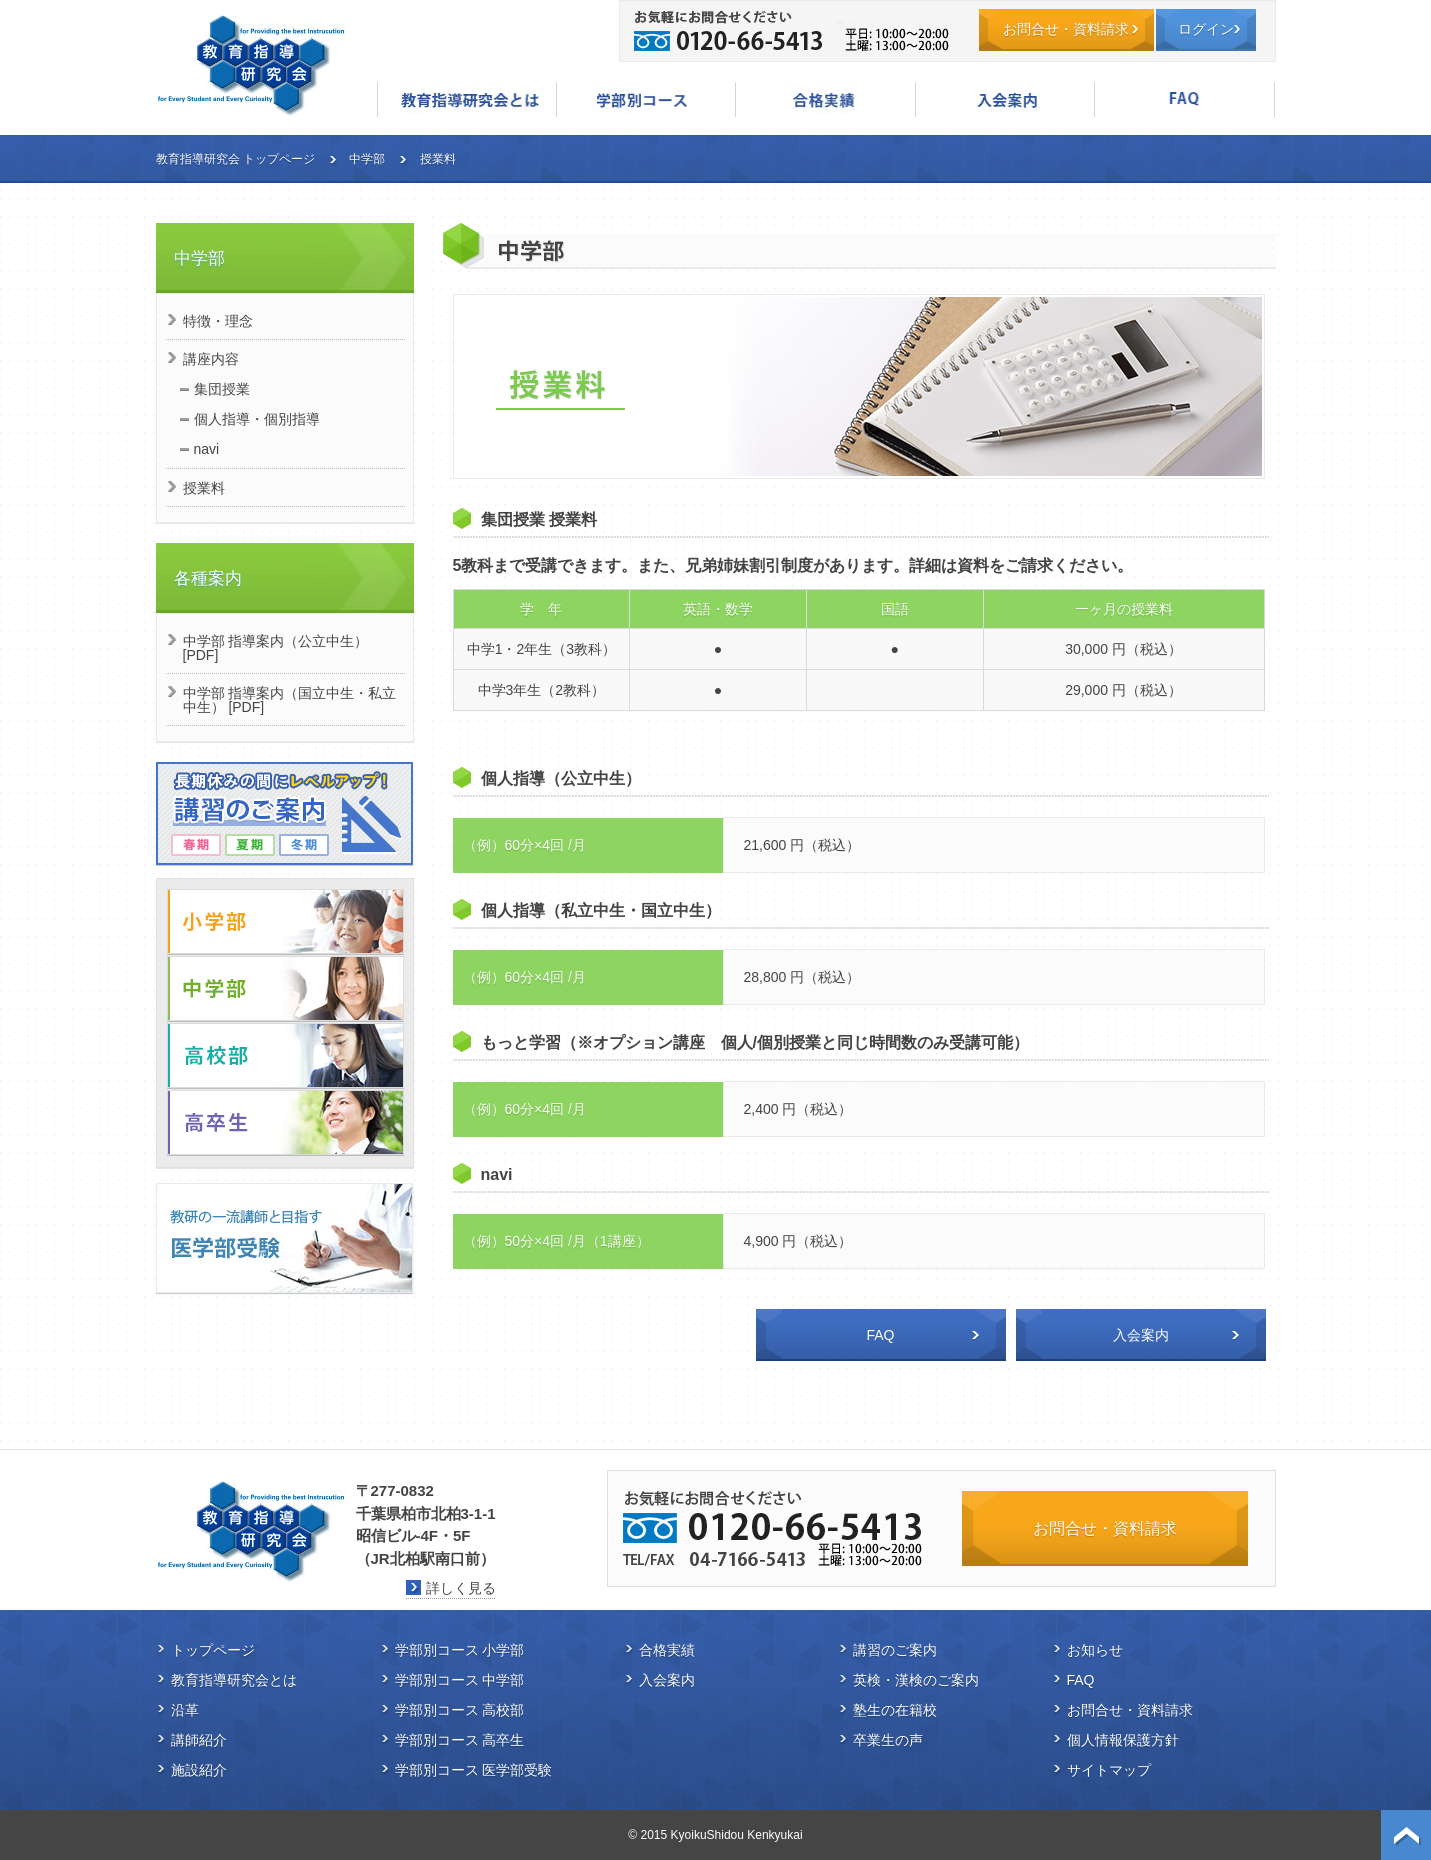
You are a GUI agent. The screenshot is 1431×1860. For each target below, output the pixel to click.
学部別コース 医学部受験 (474, 1770)
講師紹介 (199, 1740)
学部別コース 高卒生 (460, 1740)
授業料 (204, 488)
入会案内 (1005, 99)
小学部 (285, 921)
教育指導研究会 (251, 65)
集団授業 (222, 389)
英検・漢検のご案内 (916, 1680)
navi (207, 449)
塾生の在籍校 (895, 1710)
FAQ (1184, 99)
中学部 (367, 159)
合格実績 (825, 99)
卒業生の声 (888, 1740)
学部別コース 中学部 (460, 1680)
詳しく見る (461, 1588)
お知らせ (1095, 1650)
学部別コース (646, 99)
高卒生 (285, 1122)
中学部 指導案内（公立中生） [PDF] (276, 648)
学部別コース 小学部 (460, 1650)
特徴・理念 (218, 321)
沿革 (185, 1710)
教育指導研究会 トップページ (235, 159)
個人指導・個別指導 (257, 419)
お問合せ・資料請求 (1066, 29)
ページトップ (1406, 1835)
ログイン (1206, 29)
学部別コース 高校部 (460, 1710)
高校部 (285, 1055)
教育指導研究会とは (467, 99)
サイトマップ (1109, 1770)
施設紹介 (199, 1770)
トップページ (213, 1650)
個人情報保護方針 (1123, 1740)
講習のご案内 (895, 1650)
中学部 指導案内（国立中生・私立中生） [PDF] (290, 700)
